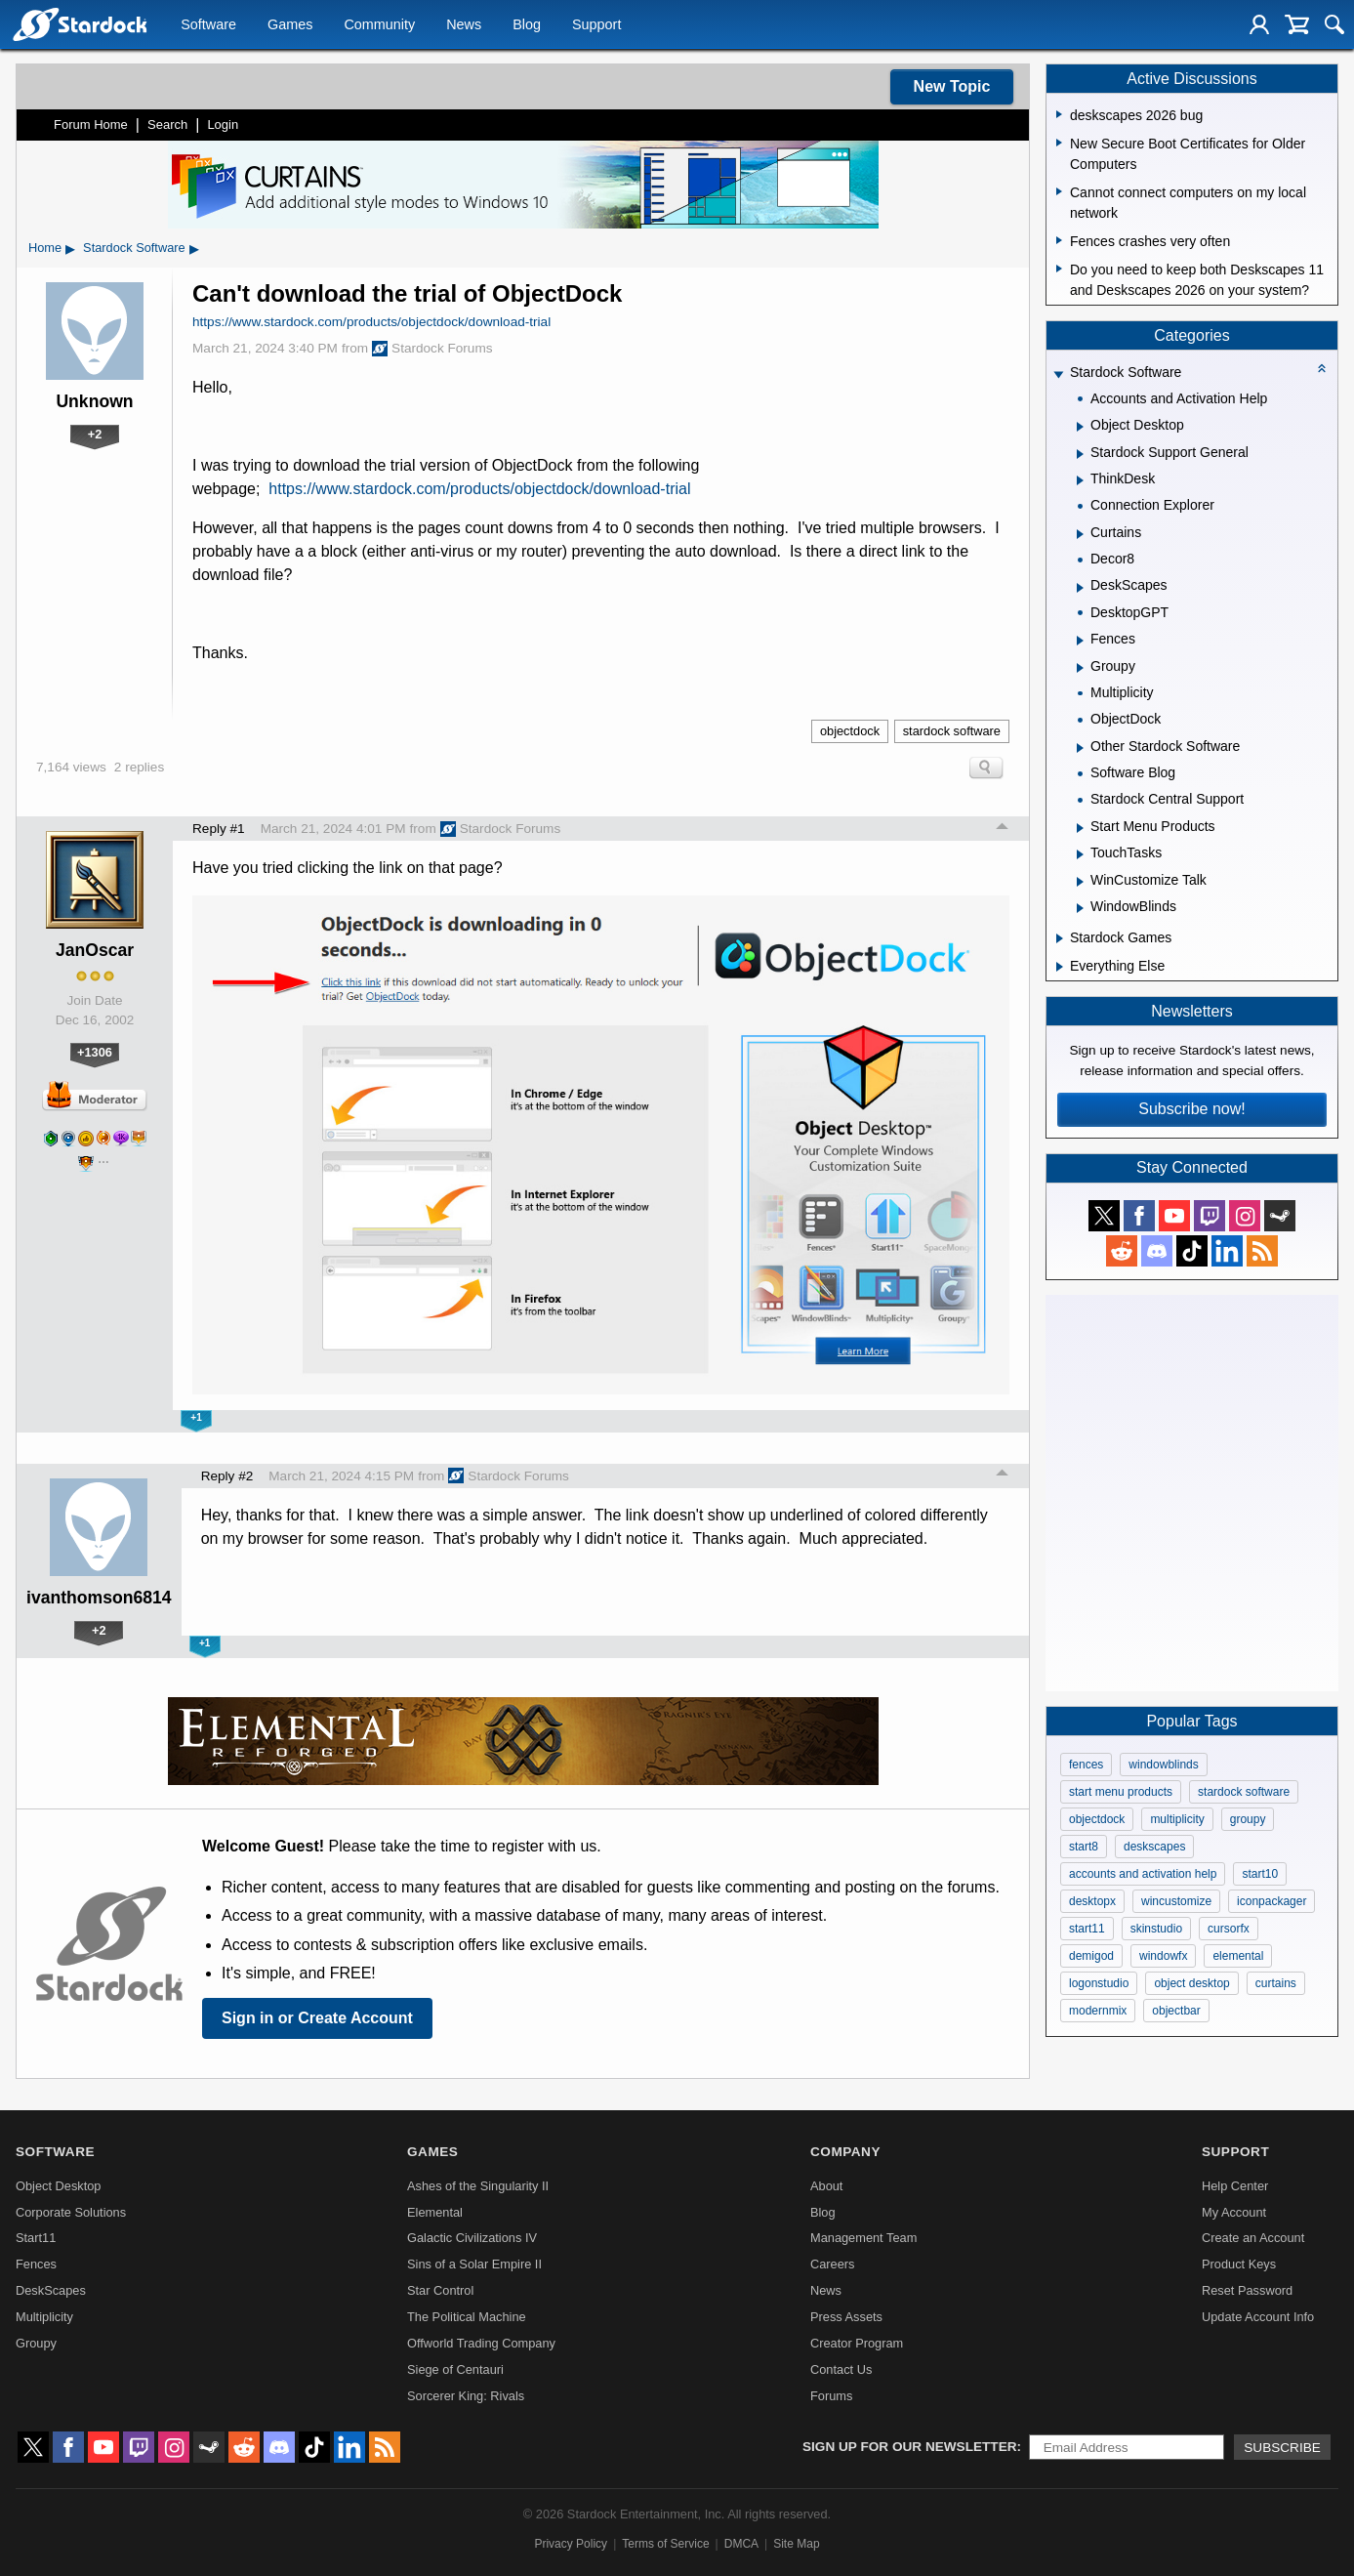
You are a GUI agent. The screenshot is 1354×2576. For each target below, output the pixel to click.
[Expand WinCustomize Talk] (1080, 882)
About (826, 2186)
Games (289, 25)
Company (845, 2151)
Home (45, 247)
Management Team (863, 2237)
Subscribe (1282, 2447)
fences (1086, 1764)
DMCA (741, 2544)
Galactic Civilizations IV (472, 2237)
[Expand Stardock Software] (1058, 374)
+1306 (94, 1052)
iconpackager (1271, 1901)
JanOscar (95, 950)
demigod (1091, 1956)
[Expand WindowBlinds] (1080, 908)
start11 (1087, 1928)
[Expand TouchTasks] (1080, 854)
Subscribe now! (1191, 1109)
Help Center (1235, 2186)
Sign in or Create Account (317, 2018)
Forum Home (91, 124)
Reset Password (1247, 2290)
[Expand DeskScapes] (1080, 588)
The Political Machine (466, 2316)
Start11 (36, 2237)
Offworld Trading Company (481, 2343)
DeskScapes (51, 2290)
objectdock (850, 731)
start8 (1083, 1846)
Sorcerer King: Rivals (465, 2396)
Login (222, 124)
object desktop (1191, 1983)
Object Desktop (59, 2186)
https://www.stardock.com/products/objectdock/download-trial (371, 321)
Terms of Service (665, 2544)
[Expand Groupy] (1080, 668)
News (463, 25)
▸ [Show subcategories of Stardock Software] (194, 248)
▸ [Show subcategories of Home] (70, 248)
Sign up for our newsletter (909, 2446)
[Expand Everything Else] (1059, 967)
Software (208, 25)
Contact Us (841, 2369)
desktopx (1092, 1901)
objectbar (1176, 2010)
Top (1002, 829)
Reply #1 (218, 828)
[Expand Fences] (1080, 640)
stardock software (952, 731)
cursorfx (1229, 1928)
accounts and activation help (1142, 1874)
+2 (95, 434)
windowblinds (1163, 1764)
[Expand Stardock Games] (1059, 938)
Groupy (36, 2343)
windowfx (1163, 1956)
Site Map (796, 2544)
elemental (1237, 1956)
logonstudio (1098, 1983)
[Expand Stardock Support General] (1080, 454)
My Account (1234, 2212)
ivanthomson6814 (99, 1597)
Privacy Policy (570, 2544)
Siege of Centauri (455, 2369)
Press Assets (846, 2316)
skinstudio (1156, 1928)
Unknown (94, 401)
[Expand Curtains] (1080, 534)
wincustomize (1176, 1901)
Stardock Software (134, 247)
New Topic (952, 86)
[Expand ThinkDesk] (1080, 480)
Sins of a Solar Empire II (474, 2264)
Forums (831, 2396)
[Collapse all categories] (1321, 368)
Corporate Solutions (71, 2212)
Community (379, 25)
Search (167, 124)
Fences (36, 2264)
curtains (1275, 1983)
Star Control (440, 2290)
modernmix (1098, 2010)
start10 (1260, 1874)
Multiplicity (44, 2316)
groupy (1248, 1819)
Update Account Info (1258, 2316)
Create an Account (1253, 2237)
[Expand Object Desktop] (1080, 427)
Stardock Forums (432, 348)
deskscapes (1154, 1846)
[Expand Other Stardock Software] (1080, 748)
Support (596, 25)
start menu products (1120, 1792)
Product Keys (1239, 2264)
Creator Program (856, 2343)
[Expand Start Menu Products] (1080, 828)
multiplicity (1177, 1819)
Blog (527, 25)
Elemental (435, 2212)
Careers (832, 2264)
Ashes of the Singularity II (478, 2186)
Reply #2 (227, 1476)
